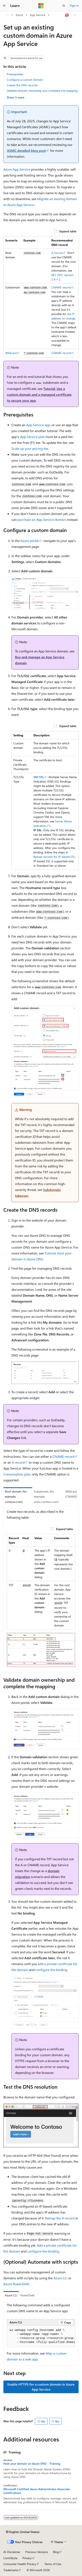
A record (57, 253)
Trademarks (10, 2570)
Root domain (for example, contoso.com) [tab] (16, 1496)
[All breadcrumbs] (7, 15)
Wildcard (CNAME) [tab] (71, 1494)
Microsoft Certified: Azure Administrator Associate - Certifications (37, 2491)
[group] (41, 2336)
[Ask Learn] (67, 15)
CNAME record (61, 287)
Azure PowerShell (16, 2284)
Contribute (10, 2558)
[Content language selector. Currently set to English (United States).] (22, 2532)
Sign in (74, 5)
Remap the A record (59, 2218)
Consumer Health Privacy (19, 2564)
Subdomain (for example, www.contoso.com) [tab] (46, 1496)
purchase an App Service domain (42, 519)
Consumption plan (16, 1474)
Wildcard (11, 353)
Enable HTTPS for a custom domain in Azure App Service (41, 2386)
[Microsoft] (41, 5)
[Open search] (64, 5)
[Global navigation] (4, 5)
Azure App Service (16, 169)
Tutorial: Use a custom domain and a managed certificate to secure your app (39, 394)
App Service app (38, 425)
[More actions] (75, 15)
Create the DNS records (22, 85)
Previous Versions (36, 2552)
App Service (37, 15)
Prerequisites (15, 74)
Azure (19, 15)
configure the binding (51, 1969)
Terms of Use (52, 2564)
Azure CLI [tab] (11, 2295)
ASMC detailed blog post (26, 150)
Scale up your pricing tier (29, 448)
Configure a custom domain (25, 80)
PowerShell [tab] (27, 2295)
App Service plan (32, 436)
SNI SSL (38, 777)
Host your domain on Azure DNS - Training (31, 2464)
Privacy (27, 2558)
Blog (56, 2552)
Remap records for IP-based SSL (54, 857)
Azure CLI (60, 2278)
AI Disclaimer (11, 2552)
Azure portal (29, 540)
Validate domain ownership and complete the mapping (42, 91)
